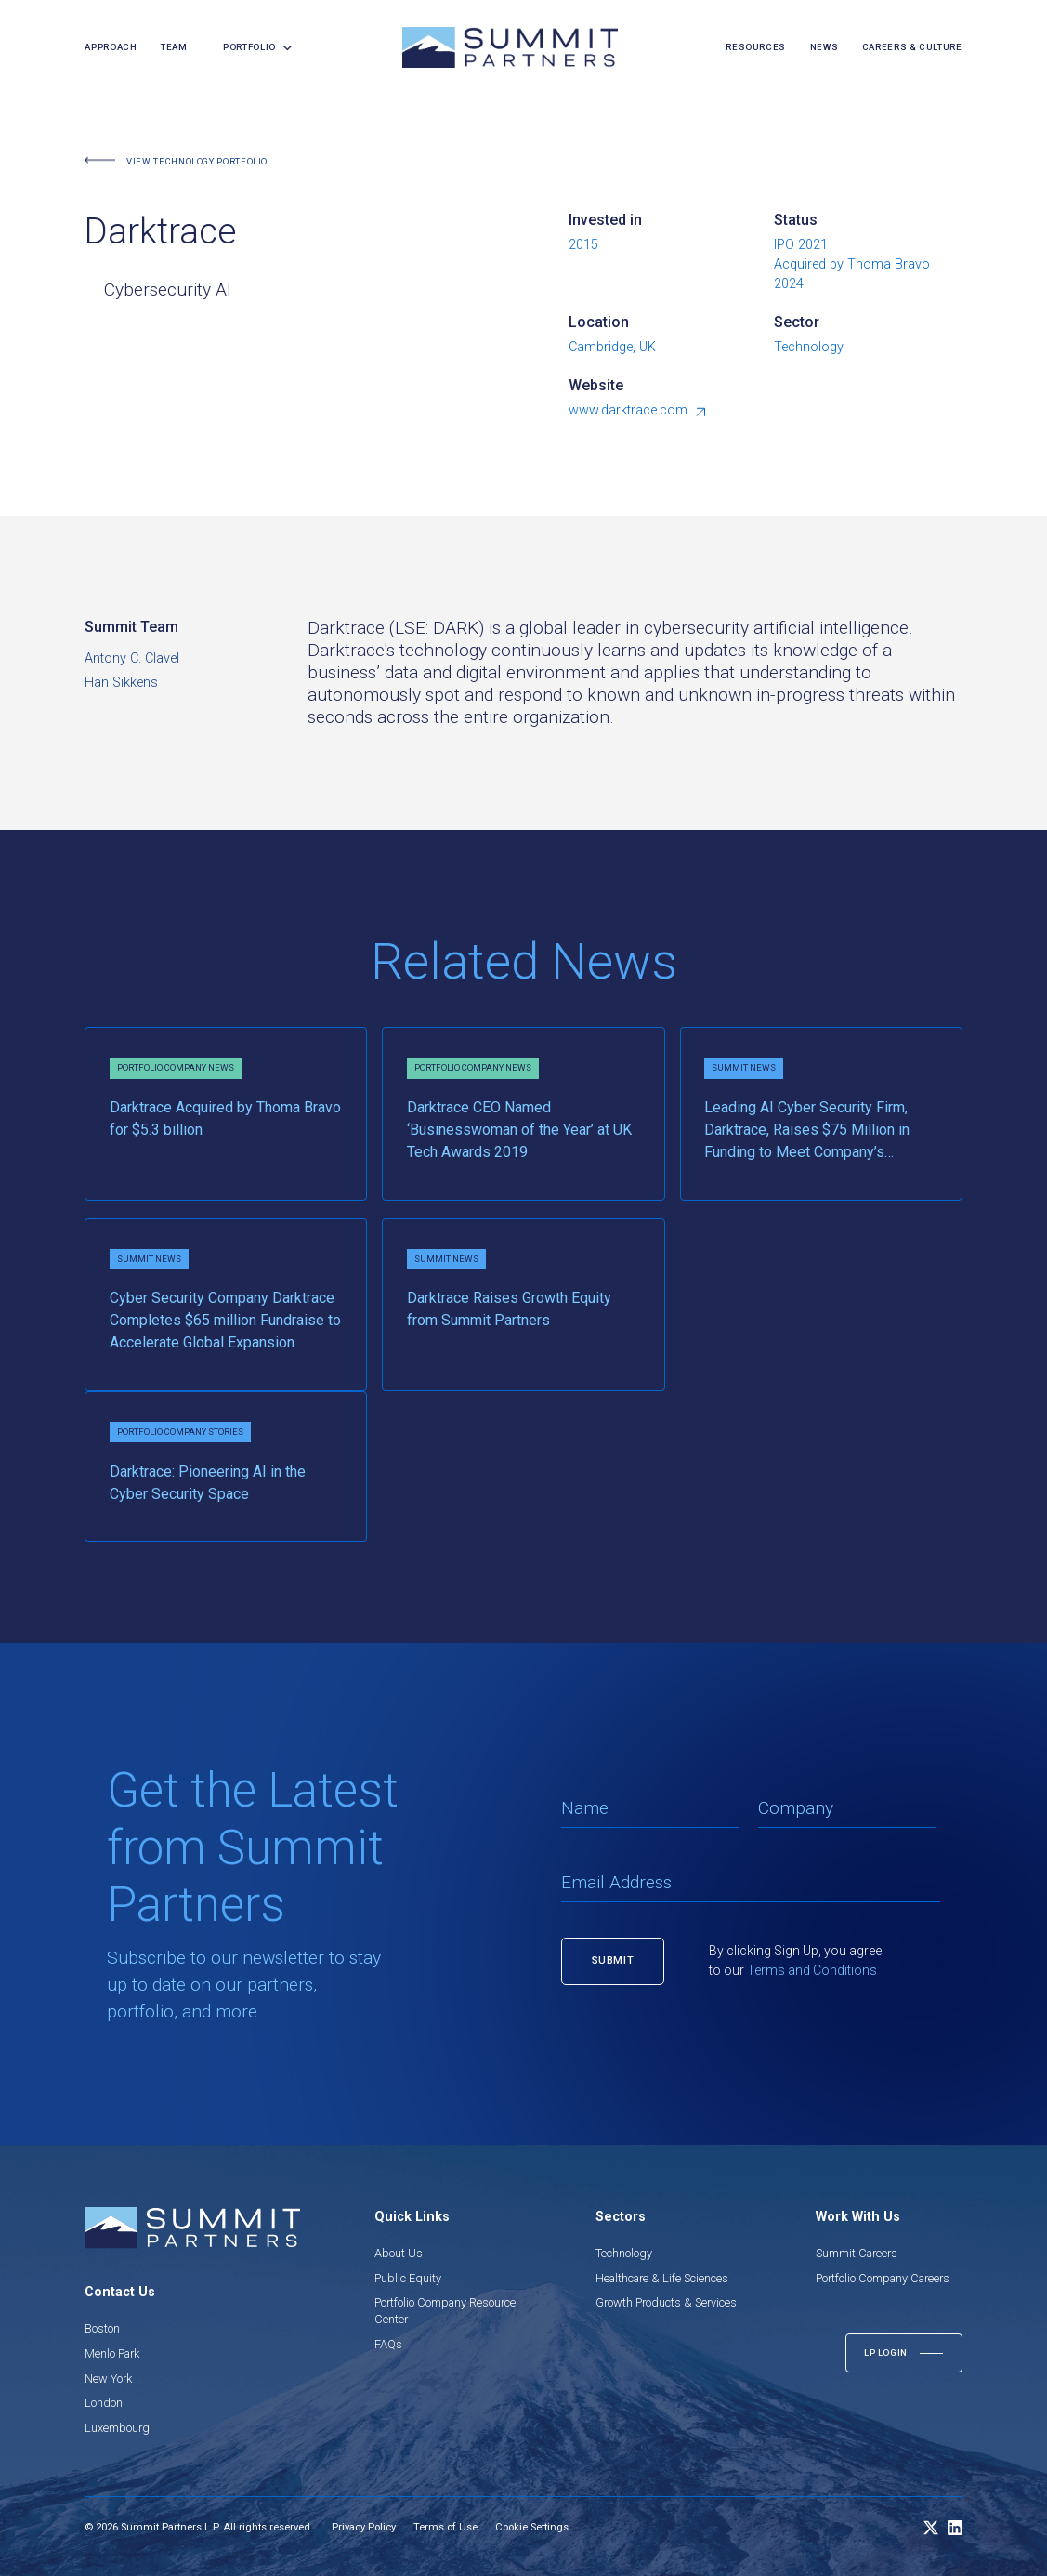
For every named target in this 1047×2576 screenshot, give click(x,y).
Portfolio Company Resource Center (445, 2310)
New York (108, 2378)
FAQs (388, 2344)
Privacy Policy (364, 2527)
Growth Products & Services (666, 2302)
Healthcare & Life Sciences (661, 2278)
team (174, 47)
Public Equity (407, 2278)
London (104, 2403)
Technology (623, 2253)
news (824, 47)
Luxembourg (117, 2428)
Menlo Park (112, 2353)
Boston (102, 2328)
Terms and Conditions (812, 1970)
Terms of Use (445, 2527)
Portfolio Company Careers (882, 2278)
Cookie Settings (532, 2527)
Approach (111, 47)
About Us (398, 2253)
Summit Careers (856, 2253)
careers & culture (912, 47)
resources (756, 47)
